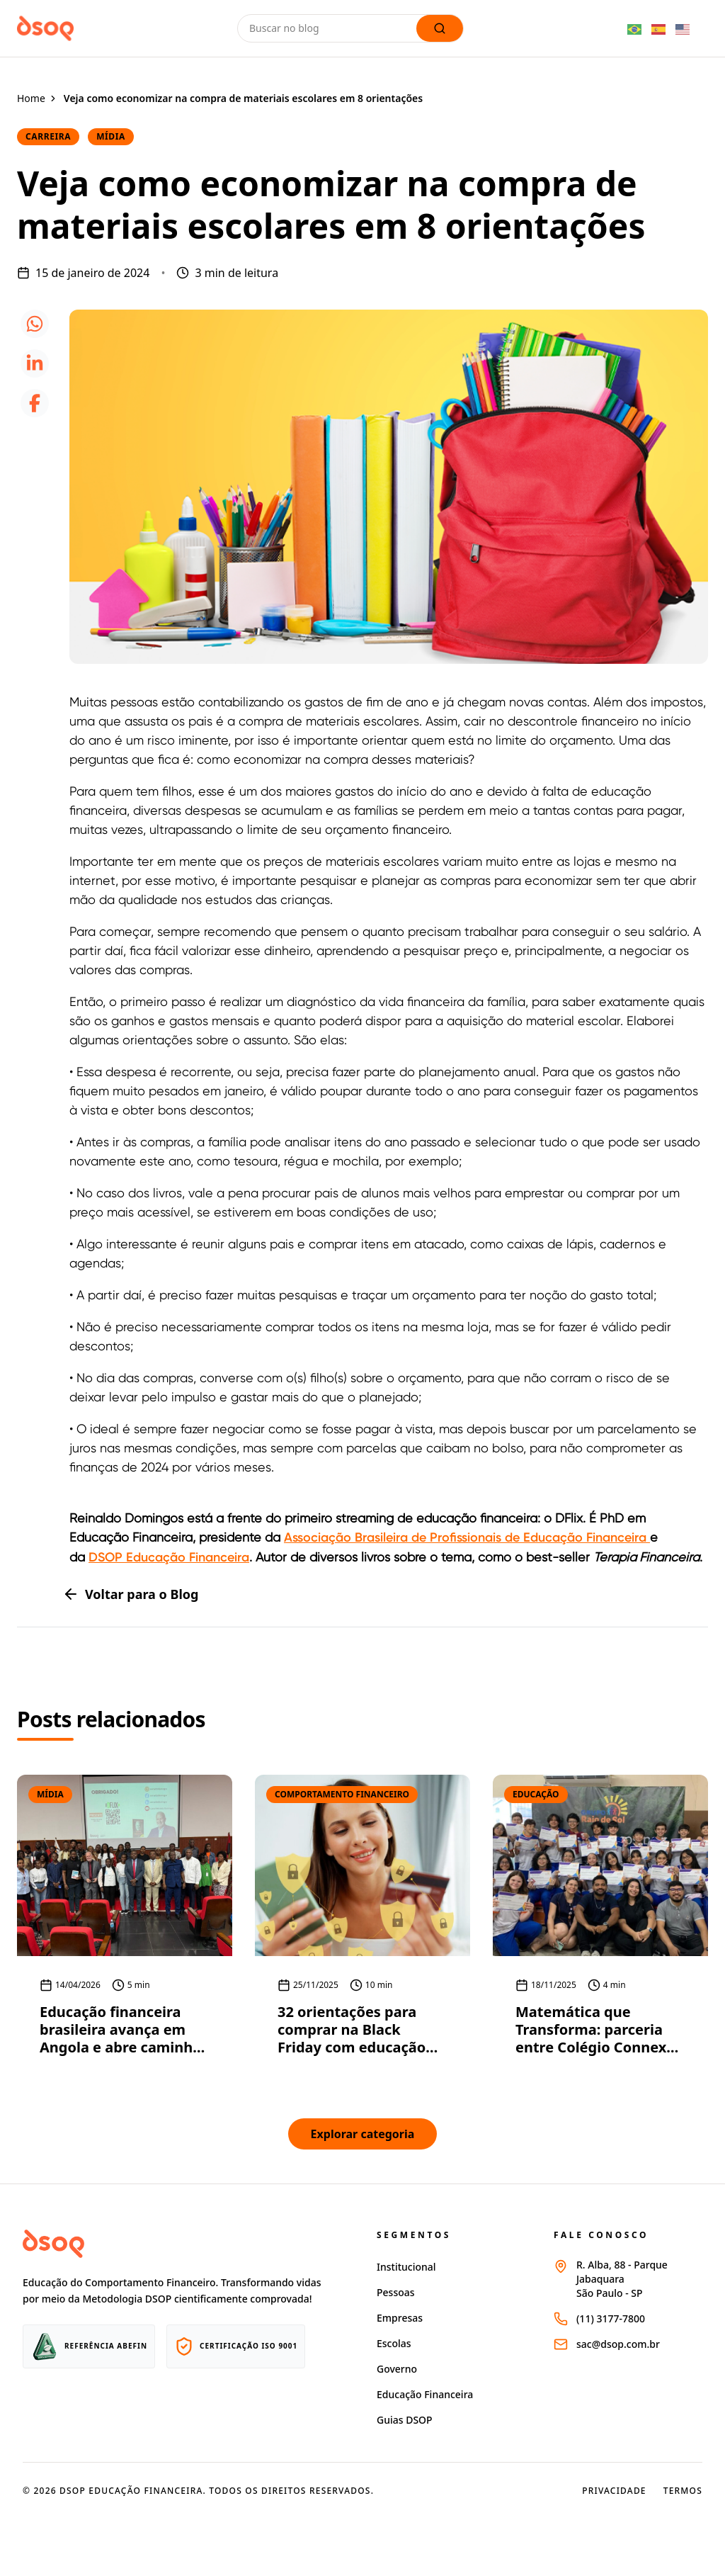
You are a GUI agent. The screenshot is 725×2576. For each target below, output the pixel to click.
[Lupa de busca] (439, 28)
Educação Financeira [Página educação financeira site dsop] (425, 2394)
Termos (682, 2491)
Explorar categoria (363, 2134)
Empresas (400, 2317)
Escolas (394, 2343)
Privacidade (614, 2491)
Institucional (406, 2266)
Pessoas (396, 2292)
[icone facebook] (35, 403)
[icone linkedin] (35, 363)
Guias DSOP (405, 2420)
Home (31, 98)
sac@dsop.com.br (618, 2344)
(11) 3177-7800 (610, 2318)
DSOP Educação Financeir (165, 1557)
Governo (397, 2369)
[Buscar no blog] (330, 28)
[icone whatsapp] (35, 324)
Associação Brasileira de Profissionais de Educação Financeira (467, 1537)
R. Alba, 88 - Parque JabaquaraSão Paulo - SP (622, 2279)
